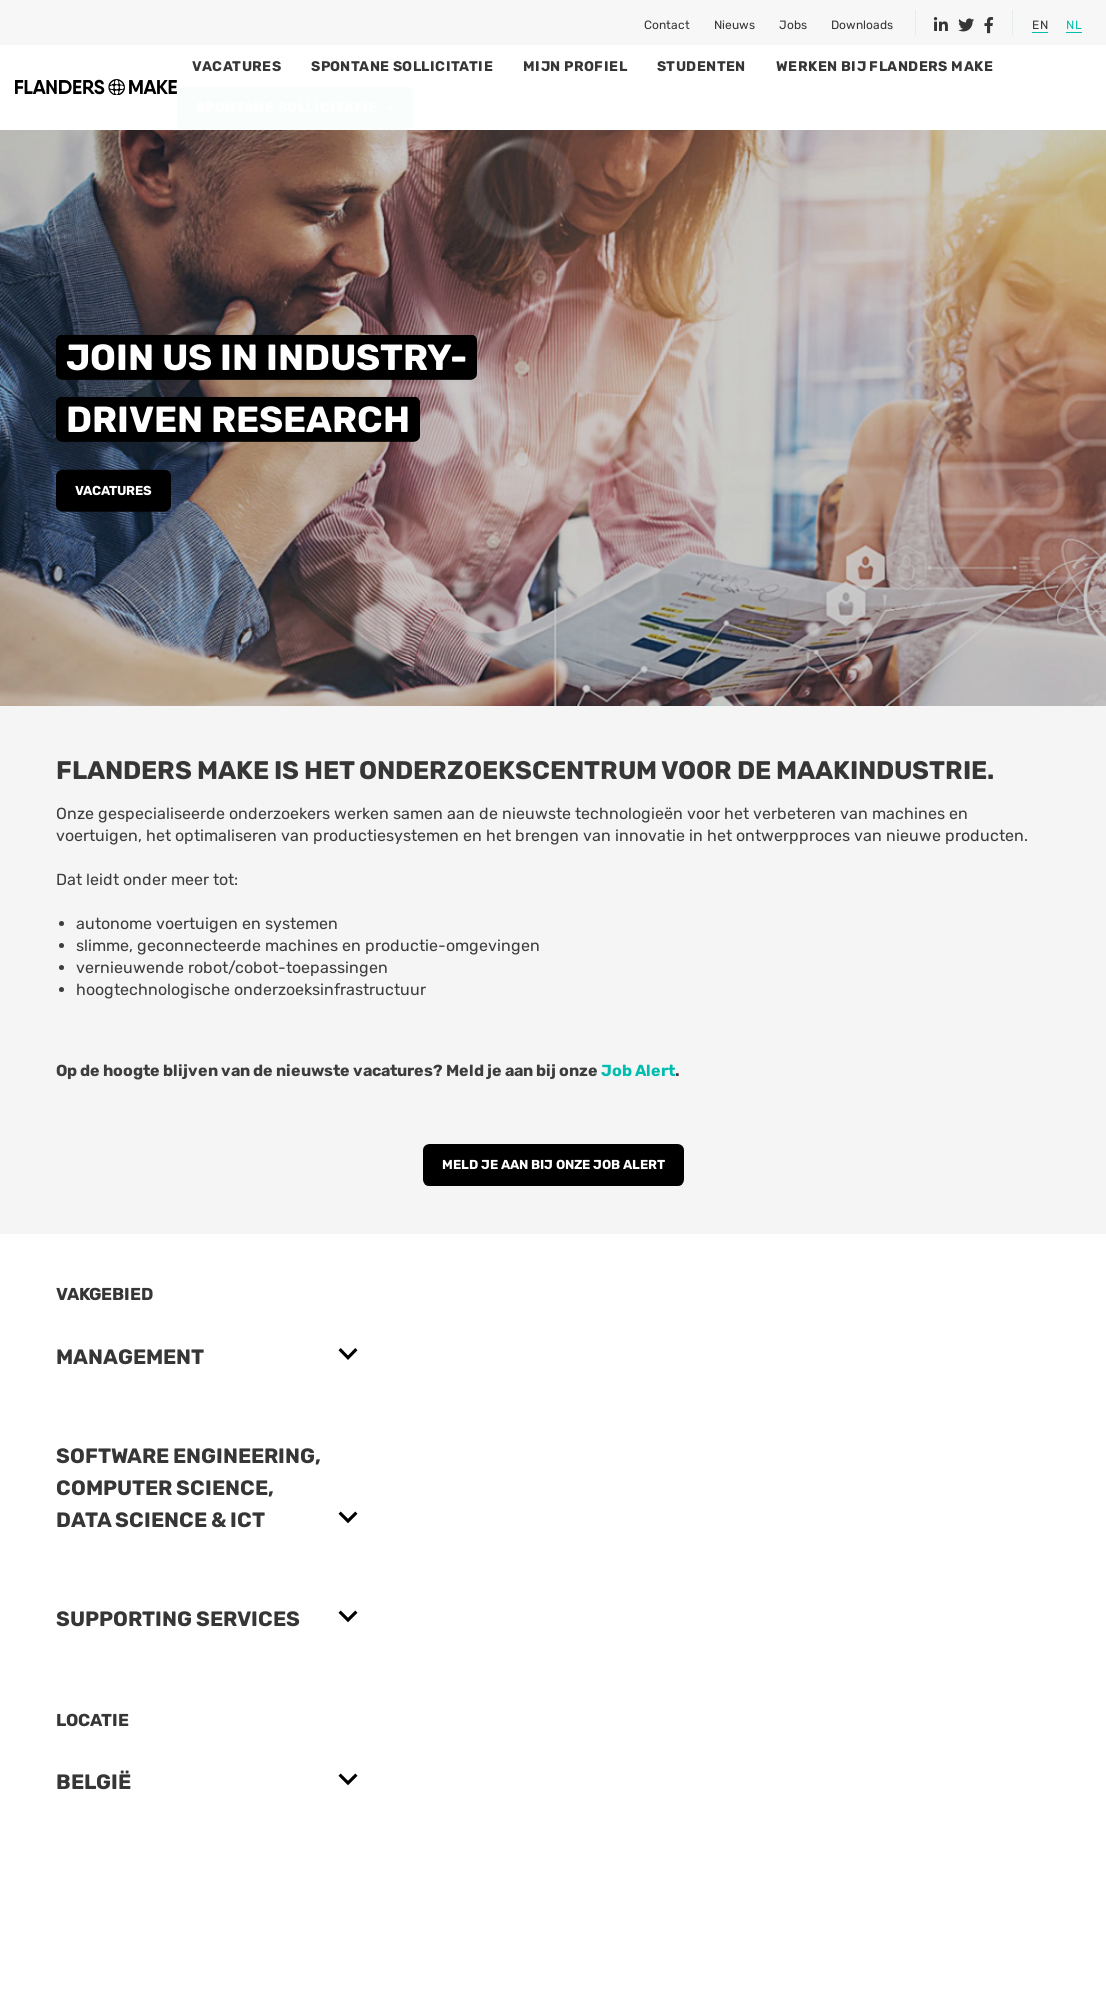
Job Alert (638, 1109)
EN (1040, 25)
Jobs (793, 25)
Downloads (862, 25)
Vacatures (334, 66)
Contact (667, 25)
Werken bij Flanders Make (981, 66)
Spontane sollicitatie (500, 66)
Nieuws (734, 25)
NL (1074, 25)
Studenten (799, 66)
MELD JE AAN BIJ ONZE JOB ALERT (553, 1203)
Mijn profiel (673, 66)
